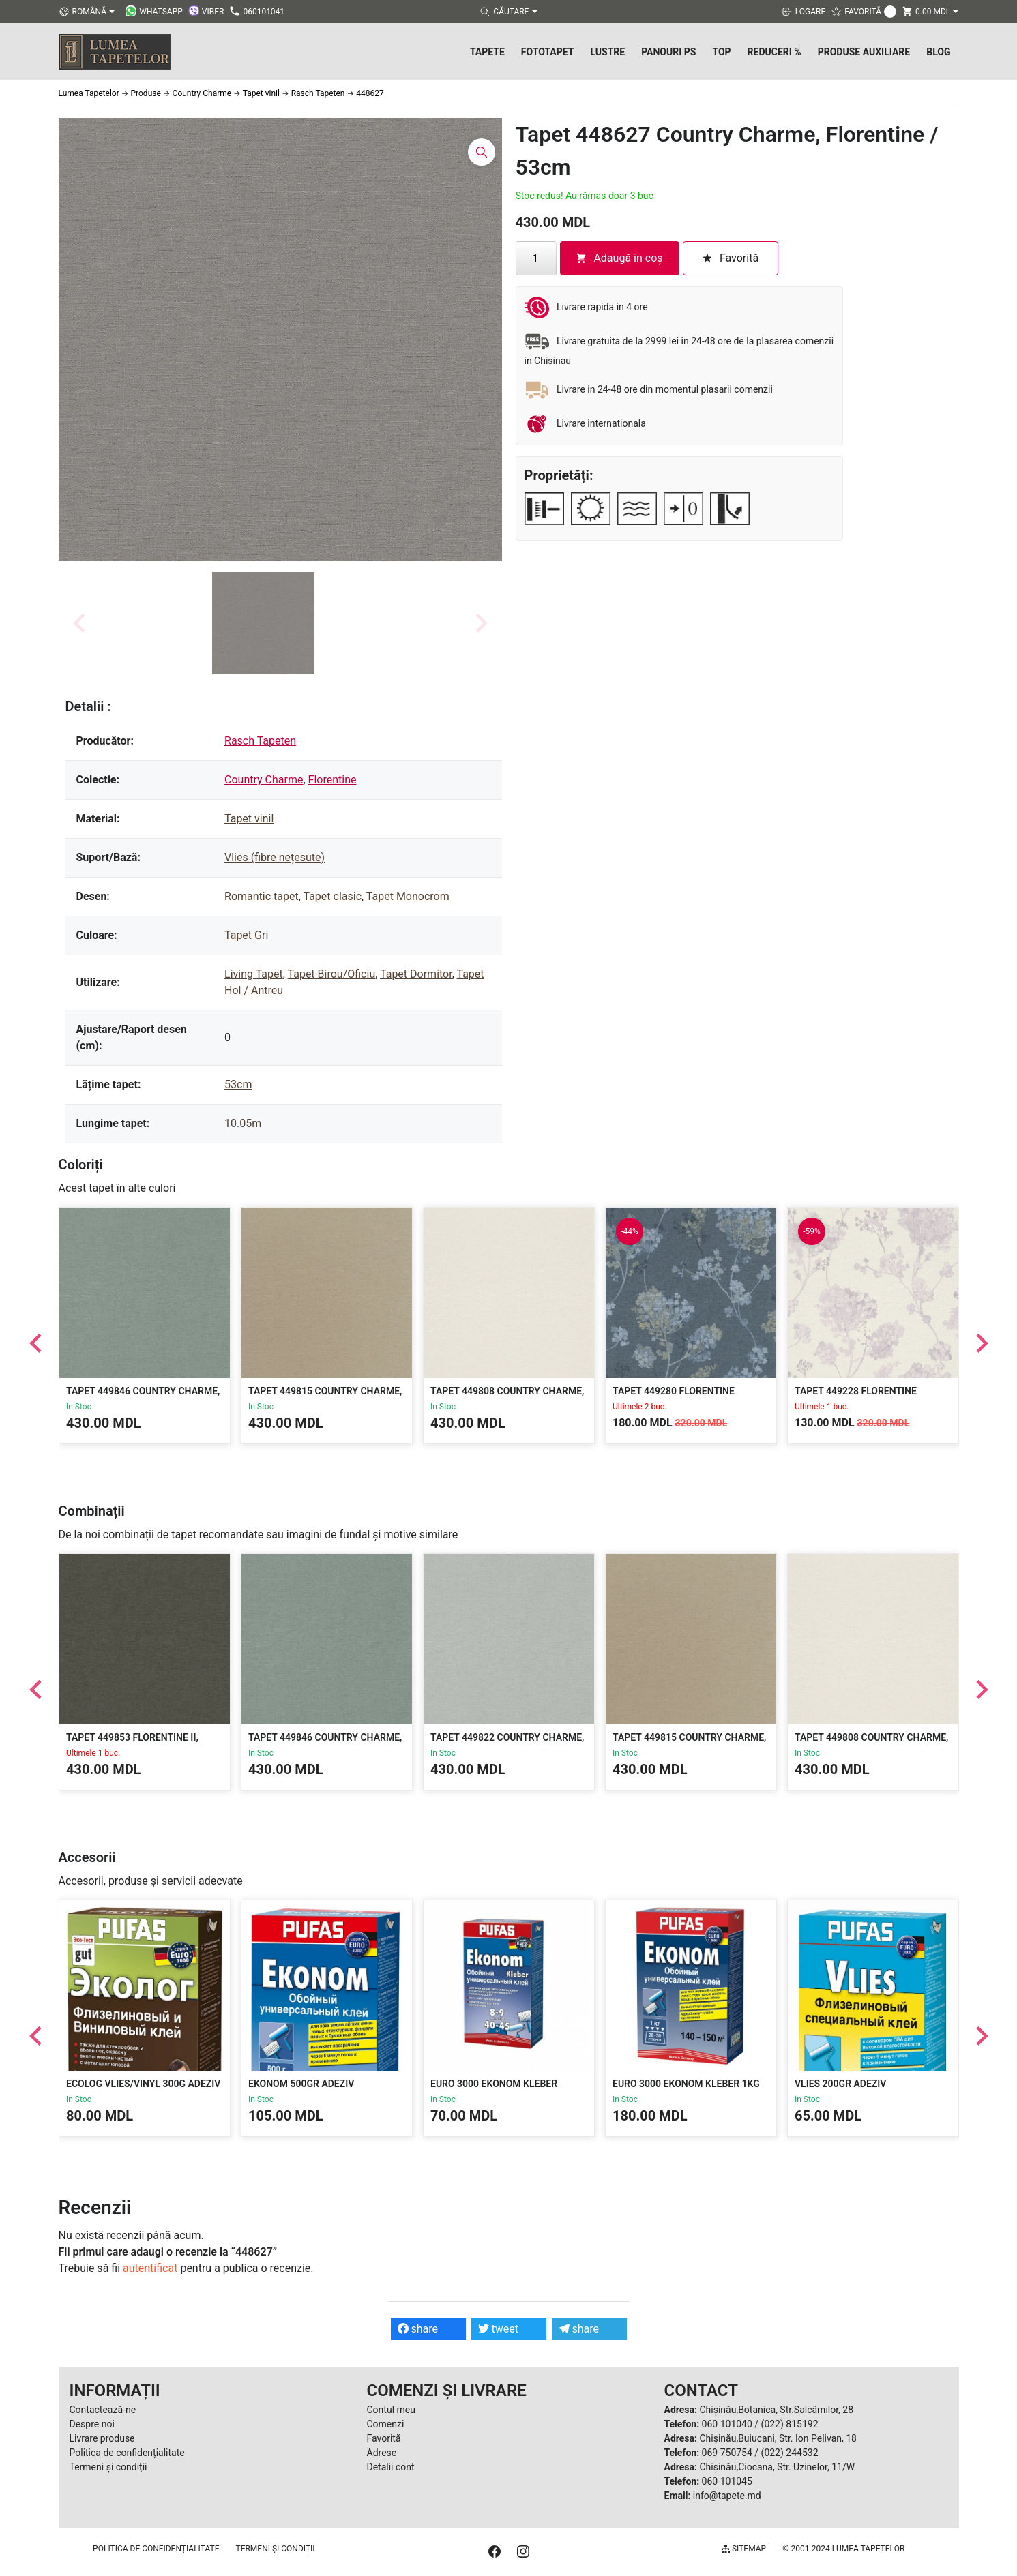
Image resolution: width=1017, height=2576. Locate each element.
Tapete (487, 51)
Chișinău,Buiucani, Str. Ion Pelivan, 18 (777, 2438)
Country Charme (263, 779)
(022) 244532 (790, 2452)
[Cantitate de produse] (536, 258)
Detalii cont (391, 2466)
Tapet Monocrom (407, 896)
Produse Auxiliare (864, 51)
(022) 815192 (790, 2423)
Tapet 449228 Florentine (856, 1391)
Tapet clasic (333, 896)
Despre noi (92, 2423)
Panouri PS (668, 51)
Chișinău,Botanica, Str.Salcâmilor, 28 (776, 2409)
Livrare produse (102, 2438)
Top (721, 51)
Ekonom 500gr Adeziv (301, 2083)
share (418, 2328)
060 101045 (727, 2481)
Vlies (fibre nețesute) (274, 857)
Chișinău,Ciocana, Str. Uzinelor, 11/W (777, 2466)
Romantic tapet (261, 896)
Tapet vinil (249, 818)
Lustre (607, 51)
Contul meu (391, 2409)
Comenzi (385, 2423)
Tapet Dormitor (416, 974)
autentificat (150, 2268)
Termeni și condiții (108, 2466)
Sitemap (744, 2548)
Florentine (332, 779)
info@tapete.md (727, 2495)
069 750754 (727, 2452)
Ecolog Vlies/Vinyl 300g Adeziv (143, 2083)
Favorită (384, 2438)
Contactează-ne (103, 2409)
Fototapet (547, 51)
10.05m (242, 1123)
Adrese (382, 2452)
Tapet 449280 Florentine (674, 1391)
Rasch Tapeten (260, 740)
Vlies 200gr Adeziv (840, 2083)
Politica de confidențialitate (127, 2452)
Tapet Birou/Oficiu (332, 974)
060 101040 (727, 2423)
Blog (938, 51)
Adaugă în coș (619, 258)
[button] (263, 623)
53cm (238, 1084)
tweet (498, 2328)
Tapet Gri (246, 935)
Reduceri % (774, 51)
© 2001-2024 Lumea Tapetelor (843, 2548)
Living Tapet (253, 974)
